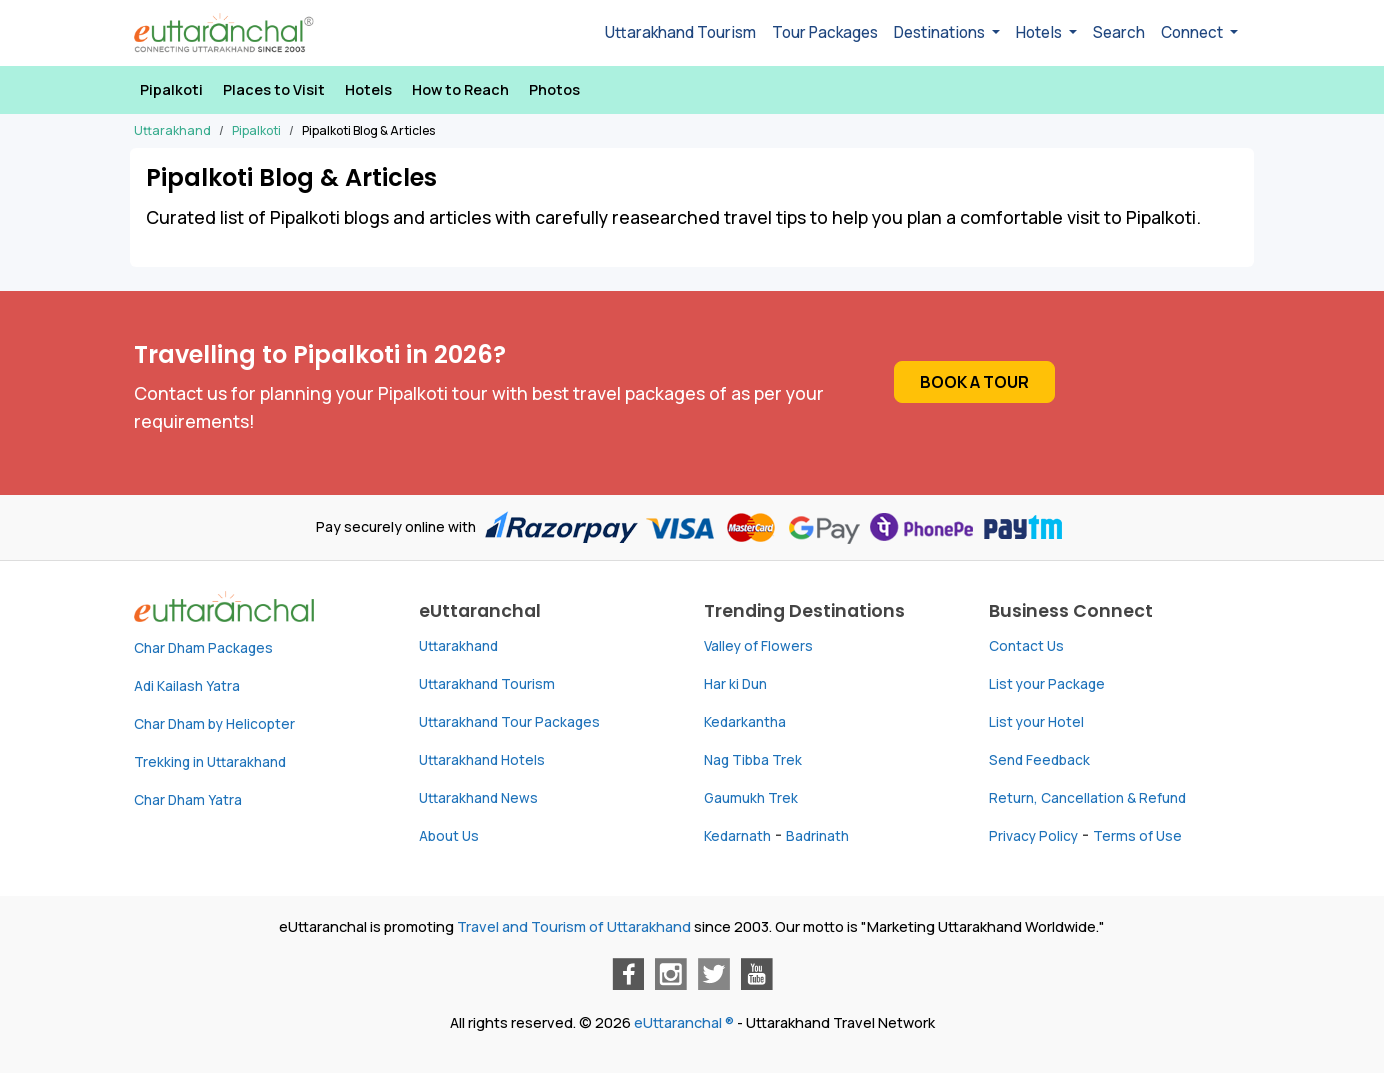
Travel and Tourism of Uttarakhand (574, 926)
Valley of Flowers (758, 646)
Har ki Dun (735, 684)
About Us (449, 836)
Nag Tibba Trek (753, 760)
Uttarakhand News (478, 798)
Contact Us (1026, 646)
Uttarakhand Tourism (680, 32)
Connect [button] (1193, 32)
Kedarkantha (745, 722)
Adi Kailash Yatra (187, 686)
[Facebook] (628, 974)
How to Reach (460, 89)
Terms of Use (1137, 836)
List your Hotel (1036, 722)
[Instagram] (671, 974)
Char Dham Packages (203, 648)
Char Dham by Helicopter (214, 724)
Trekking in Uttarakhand (210, 762)
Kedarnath (737, 836)
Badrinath (817, 836)
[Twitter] (714, 974)
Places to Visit (274, 89)
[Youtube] (757, 974)
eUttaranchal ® (684, 1022)
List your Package (1047, 684)
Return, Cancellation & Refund (1087, 798)
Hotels (368, 89)
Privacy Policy (1033, 836)
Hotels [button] (1040, 32)
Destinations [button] (941, 32)
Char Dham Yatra (188, 800)
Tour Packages (825, 32)
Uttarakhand (458, 646)
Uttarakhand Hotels (482, 760)
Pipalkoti (171, 89)
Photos (554, 89)
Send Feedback (1039, 760)
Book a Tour (974, 382)
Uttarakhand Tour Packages (509, 722)
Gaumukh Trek (751, 798)
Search (1119, 32)
